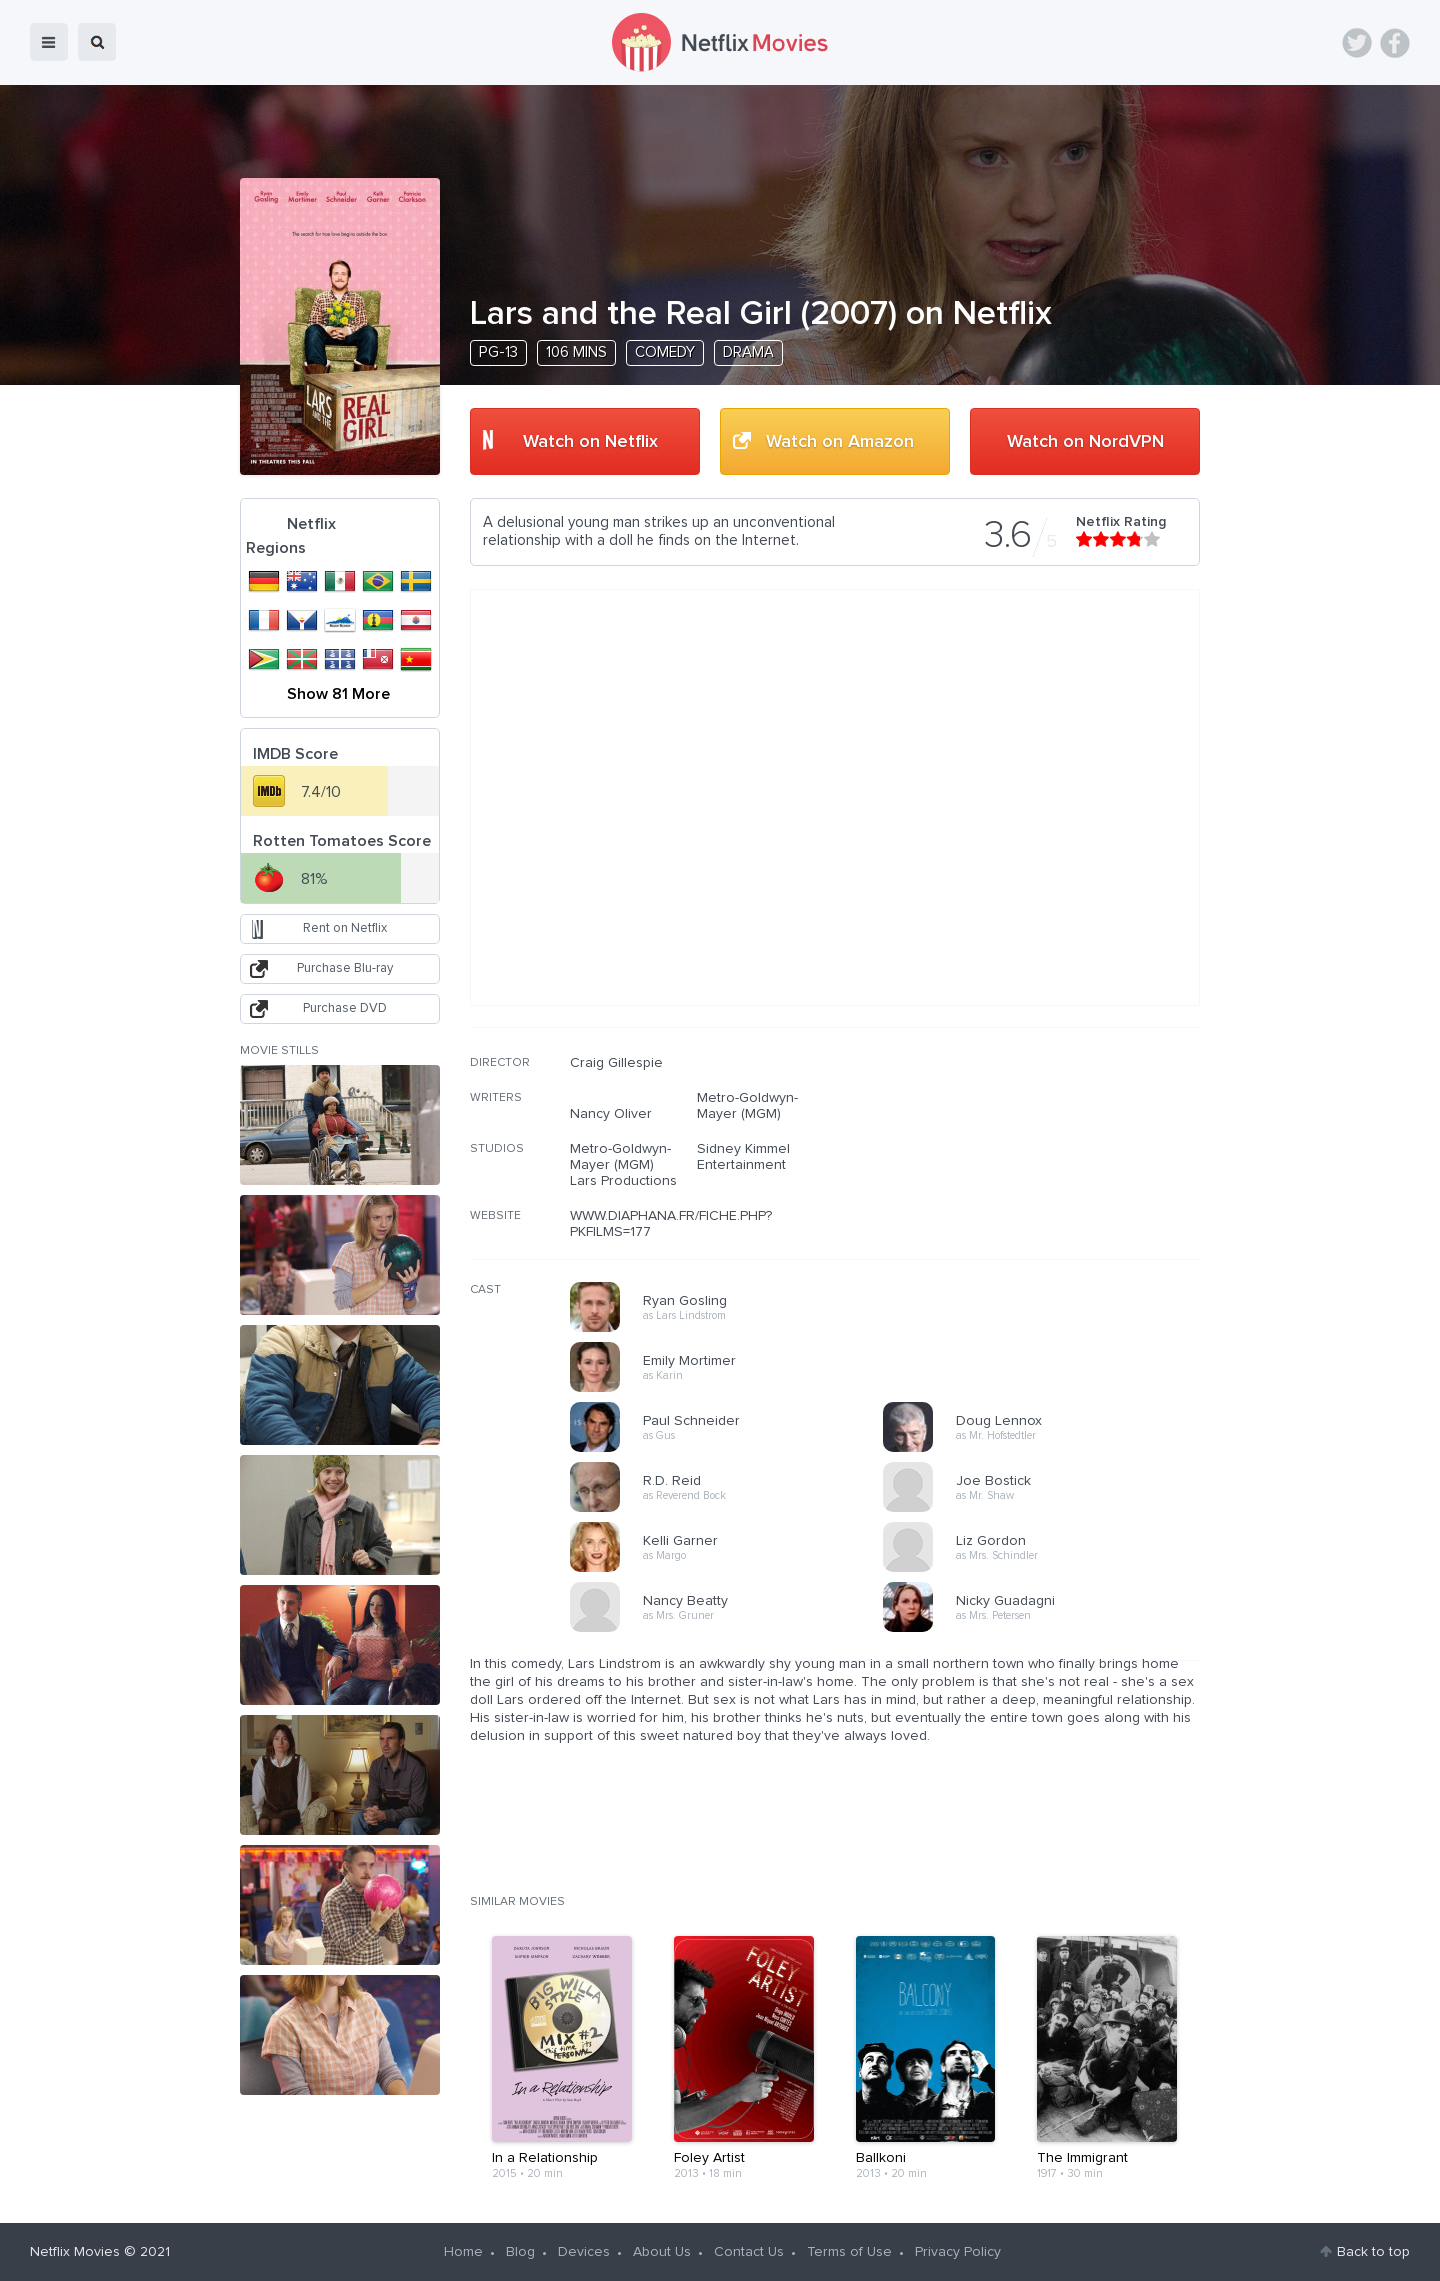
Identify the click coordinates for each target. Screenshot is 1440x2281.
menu (49, 42)
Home (463, 2252)
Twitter (1357, 43)
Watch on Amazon (840, 442)
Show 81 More (338, 694)
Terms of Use (849, 2252)
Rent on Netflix (345, 928)
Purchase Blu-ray (345, 968)
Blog (520, 2252)
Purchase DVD (345, 1008)
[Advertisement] (1050, 1183)
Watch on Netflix (590, 442)
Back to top (1373, 2252)
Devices (584, 2252)
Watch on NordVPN (1085, 442)
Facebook (1395, 43)
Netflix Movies (75, 2252)
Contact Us (749, 2252)
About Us (662, 2252)
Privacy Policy (958, 2252)
